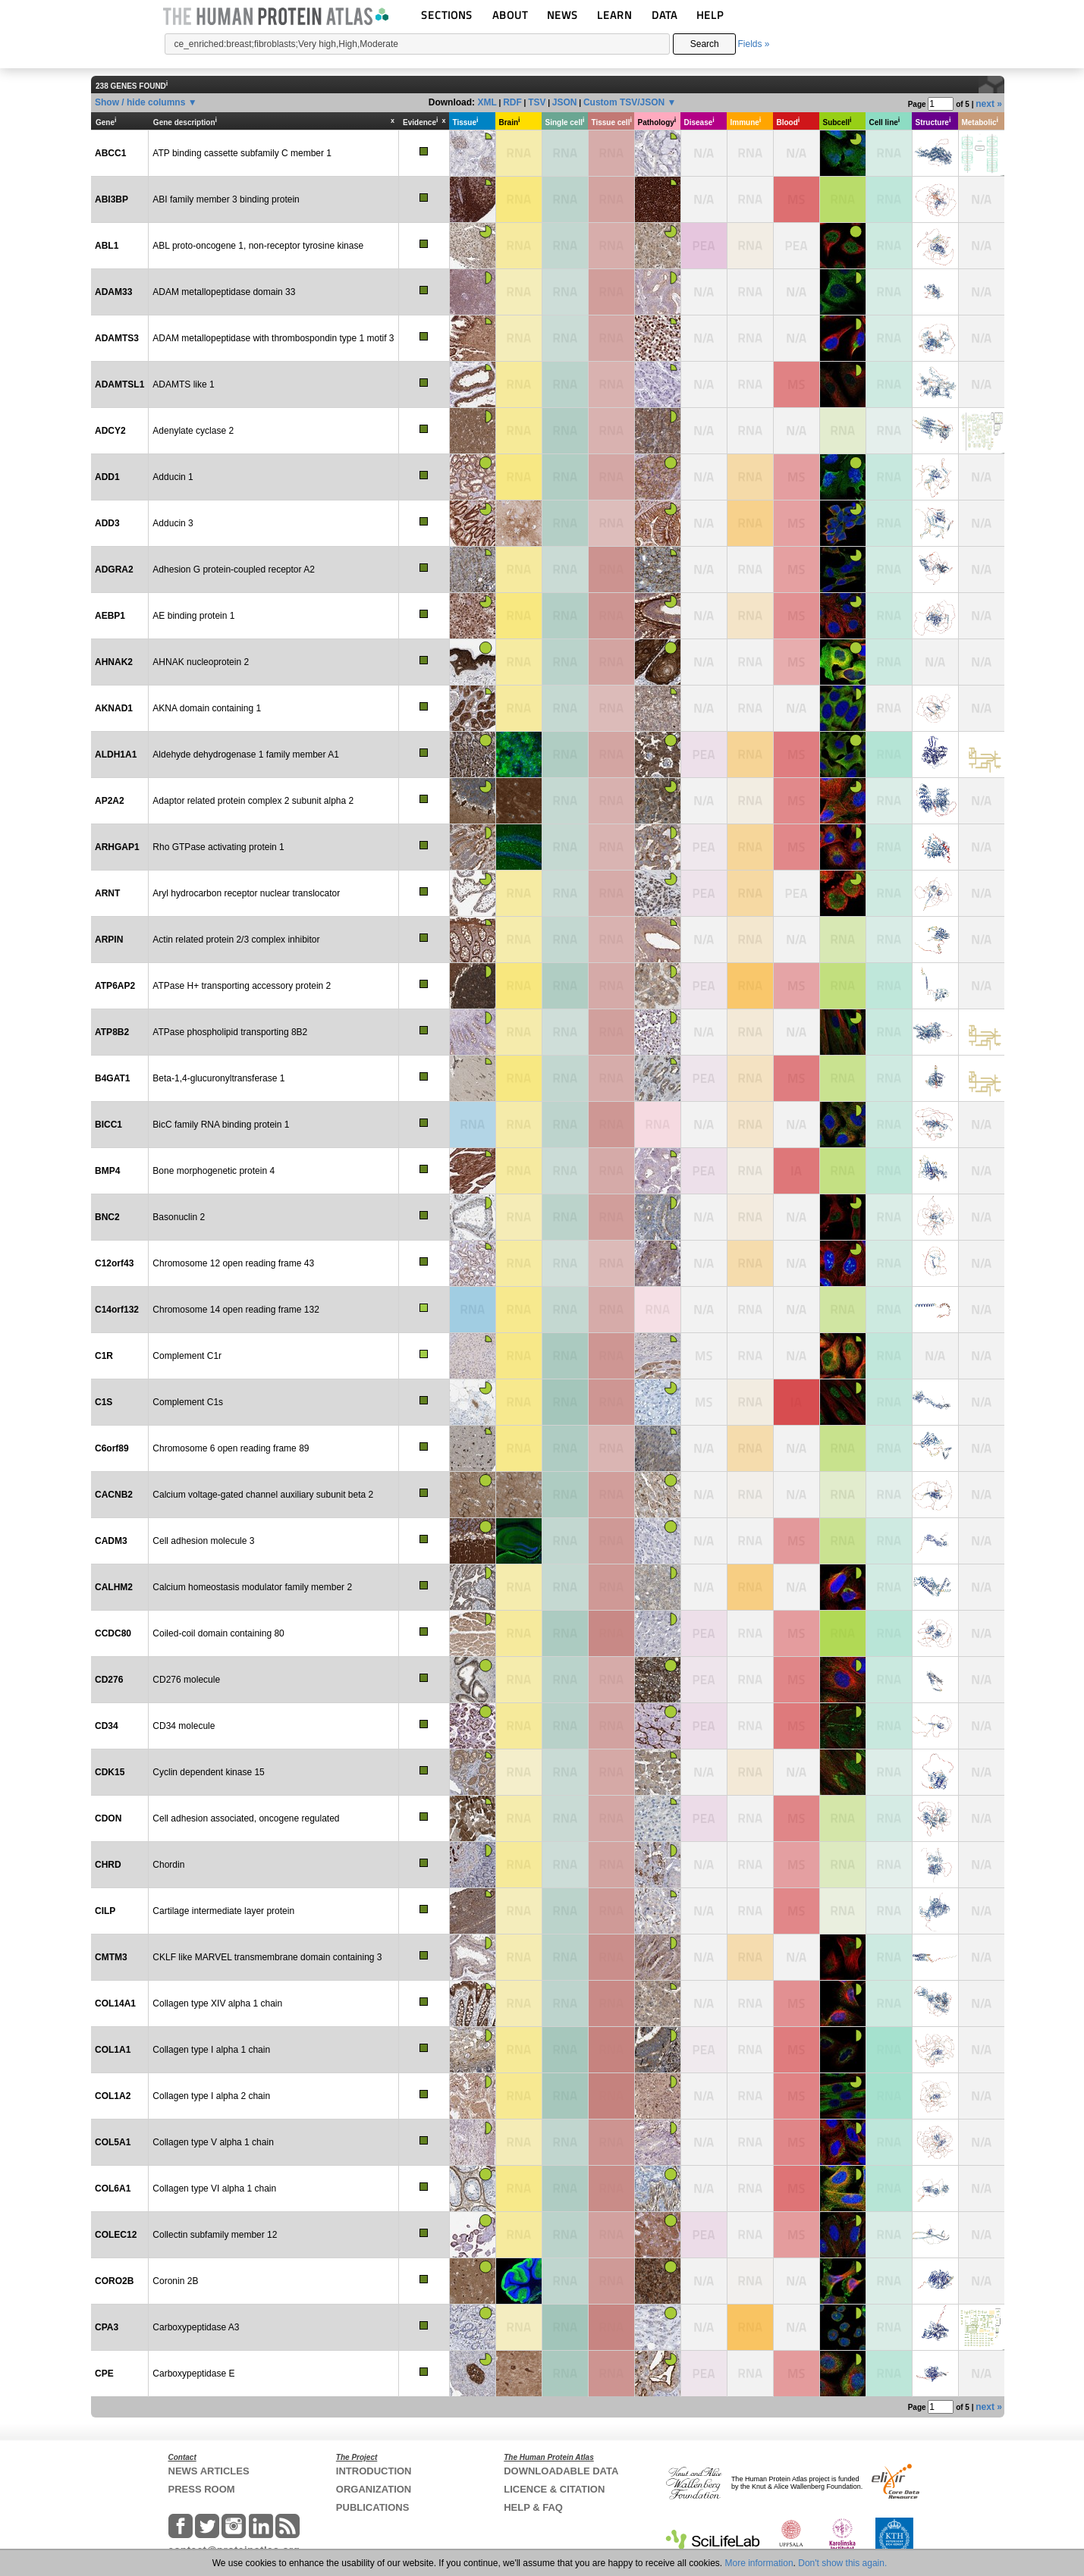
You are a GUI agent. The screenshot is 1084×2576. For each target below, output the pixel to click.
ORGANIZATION (373, 2489)
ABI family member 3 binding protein (225, 199)
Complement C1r (187, 1356)
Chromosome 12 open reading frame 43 (233, 1263)
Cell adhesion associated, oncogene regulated (245, 1818)
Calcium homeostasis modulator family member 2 (252, 1587)
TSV (536, 102)
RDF (512, 102)
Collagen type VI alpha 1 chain (214, 2188)
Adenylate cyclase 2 (193, 430)
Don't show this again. (842, 2563)
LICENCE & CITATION (554, 2489)
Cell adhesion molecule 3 (203, 1541)
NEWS (562, 15)
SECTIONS (447, 15)
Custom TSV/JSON (624, 102)
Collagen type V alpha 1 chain (212, 2142)
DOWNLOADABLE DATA (561, 2471)
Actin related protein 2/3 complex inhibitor (235, 939)
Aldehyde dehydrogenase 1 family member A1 (245, 754)
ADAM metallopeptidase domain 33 (223, 292)
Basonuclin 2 (178, 1217)
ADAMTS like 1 (183, 384)
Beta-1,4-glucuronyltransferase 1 (218, 1078)
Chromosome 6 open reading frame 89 (230, 1448)
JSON (564, 102)
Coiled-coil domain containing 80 (218, 1633)
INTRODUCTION (374, 2471)
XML (486, 102)
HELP (710, 15)
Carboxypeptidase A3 (195, 2327)
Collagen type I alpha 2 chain (211, 2096)
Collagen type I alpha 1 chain (211, 2049)
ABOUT (510, 15)
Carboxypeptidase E (193, 2373)
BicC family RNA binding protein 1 (220, 1124)
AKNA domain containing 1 (206, 708)
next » (989, 104)
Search (704, 44)
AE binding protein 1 (193, 615)
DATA (664, 15)
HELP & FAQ (533, 2507)
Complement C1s (187, 1402)
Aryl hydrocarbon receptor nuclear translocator (246, 893)
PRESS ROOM (201, 2489)
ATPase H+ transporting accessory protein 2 (241, 986)
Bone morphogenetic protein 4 (213, 1171)
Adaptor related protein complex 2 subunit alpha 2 (252, 800)
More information (759, 2563)
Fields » (753, 44)
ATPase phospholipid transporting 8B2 (229, 1032)
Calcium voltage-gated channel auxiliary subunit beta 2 (262, 1494)
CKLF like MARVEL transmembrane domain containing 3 (267, 1957)
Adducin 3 (172, 523)
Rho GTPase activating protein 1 (218, 847)
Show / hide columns (140, 102)
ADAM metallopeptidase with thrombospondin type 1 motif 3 (273, 338)
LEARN (614, 15)
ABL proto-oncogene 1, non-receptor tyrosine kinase (257, 245)
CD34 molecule (183, 1726)
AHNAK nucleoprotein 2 (200, 662)
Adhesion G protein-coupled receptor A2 (233, 569)
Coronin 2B (175, 2281)
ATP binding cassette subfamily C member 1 (241, 153)
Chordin (168, 1864)
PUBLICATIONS (373, 2507)
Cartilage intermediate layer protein (223, 1911)
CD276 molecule (186, 1679)
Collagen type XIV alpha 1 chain (217, 2003)
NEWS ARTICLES (209, 2471)
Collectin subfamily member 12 (214, 2234)
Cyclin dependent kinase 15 (208, 1772)
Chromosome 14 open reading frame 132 (235, 1309)
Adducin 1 (172, 477)
